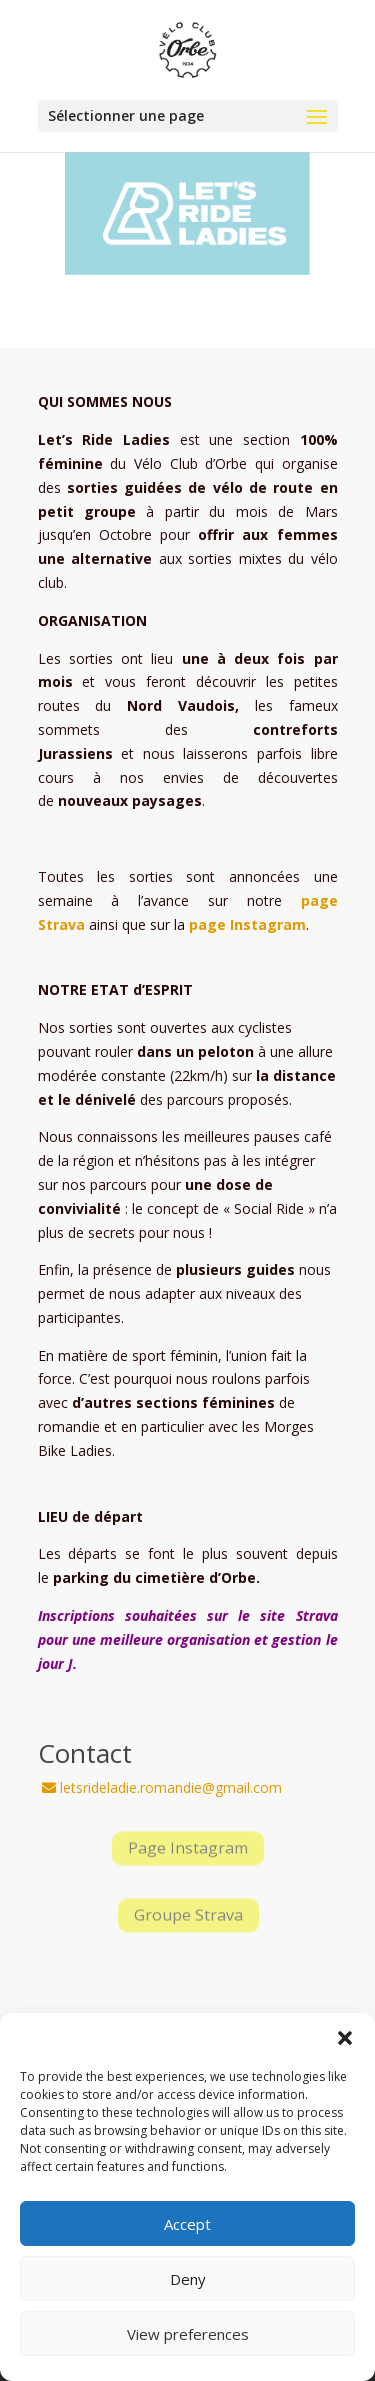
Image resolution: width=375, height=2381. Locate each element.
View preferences (188, 2334)
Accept (187, 2224)
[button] (345, 2038)
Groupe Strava (187, 1915)
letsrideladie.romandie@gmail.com (162, 1787)
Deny (188, 2279)
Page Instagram (187, 1848)
